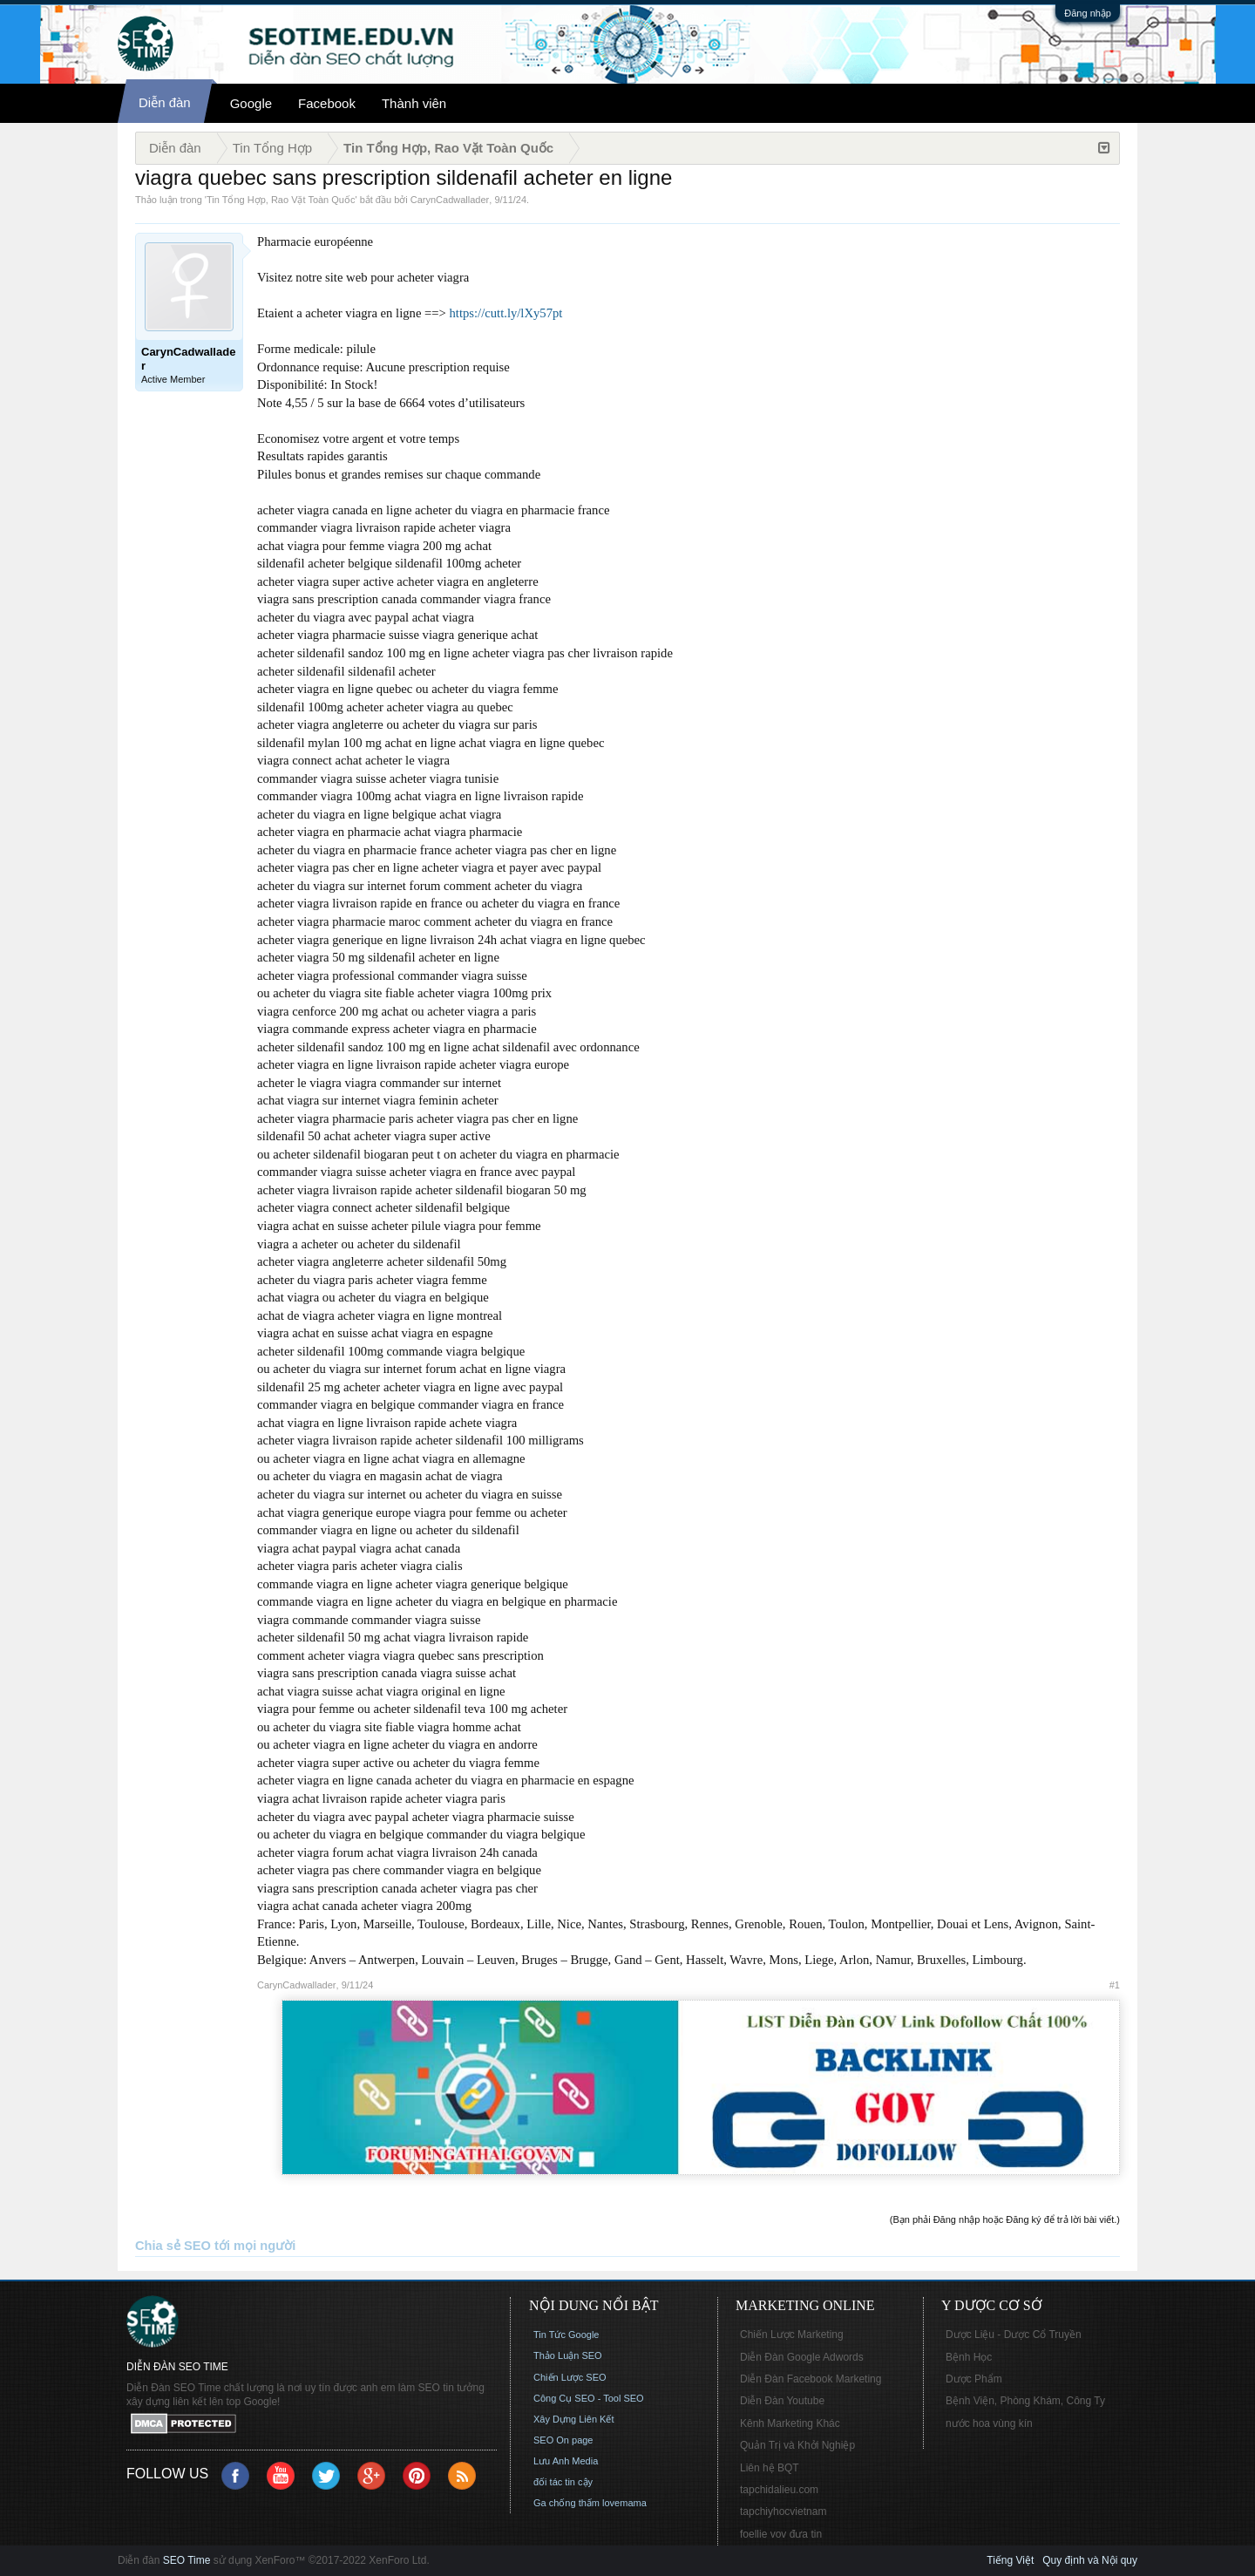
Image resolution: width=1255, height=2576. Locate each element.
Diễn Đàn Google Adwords (802, 2357)
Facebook (327, 103)
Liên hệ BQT (769, 2468)
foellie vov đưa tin (781, 2534)
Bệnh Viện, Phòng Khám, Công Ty (1025, 2401)
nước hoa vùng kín (989, 2423)
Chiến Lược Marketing (792, 2334)
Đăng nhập (1087, 13)
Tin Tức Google (566, 2334)
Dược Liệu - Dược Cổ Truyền (1014, 2334)
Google (251, 103)
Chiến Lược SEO (570, 2377)
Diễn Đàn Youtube (782, 2401)
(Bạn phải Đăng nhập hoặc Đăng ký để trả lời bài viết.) (1005, 2219)
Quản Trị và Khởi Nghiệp (797, 2445)
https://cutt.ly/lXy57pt (506, 313)
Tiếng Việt (1010, 2560)
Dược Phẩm (974, 2379)
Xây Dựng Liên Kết (573, 2419)
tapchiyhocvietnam (783, 2511)
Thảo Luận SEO (567, 2355)
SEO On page (563, 2440)
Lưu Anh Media (565, 2461)
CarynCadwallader (450, 199)
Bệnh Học (969, 2357)
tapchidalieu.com (779, 2490)
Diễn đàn (165, 102)
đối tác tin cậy (563, 2482)
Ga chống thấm (566, 2503)
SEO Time (187, 2560)
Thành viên (414, 103)
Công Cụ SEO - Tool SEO (588, 2398)
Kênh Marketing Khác (790, 2423)
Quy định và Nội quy (1089, 2560)
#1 (1114, 1985)
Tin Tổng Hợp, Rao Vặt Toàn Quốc (281, 199)
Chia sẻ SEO (173, 2246)
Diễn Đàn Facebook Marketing (810, 2379)
